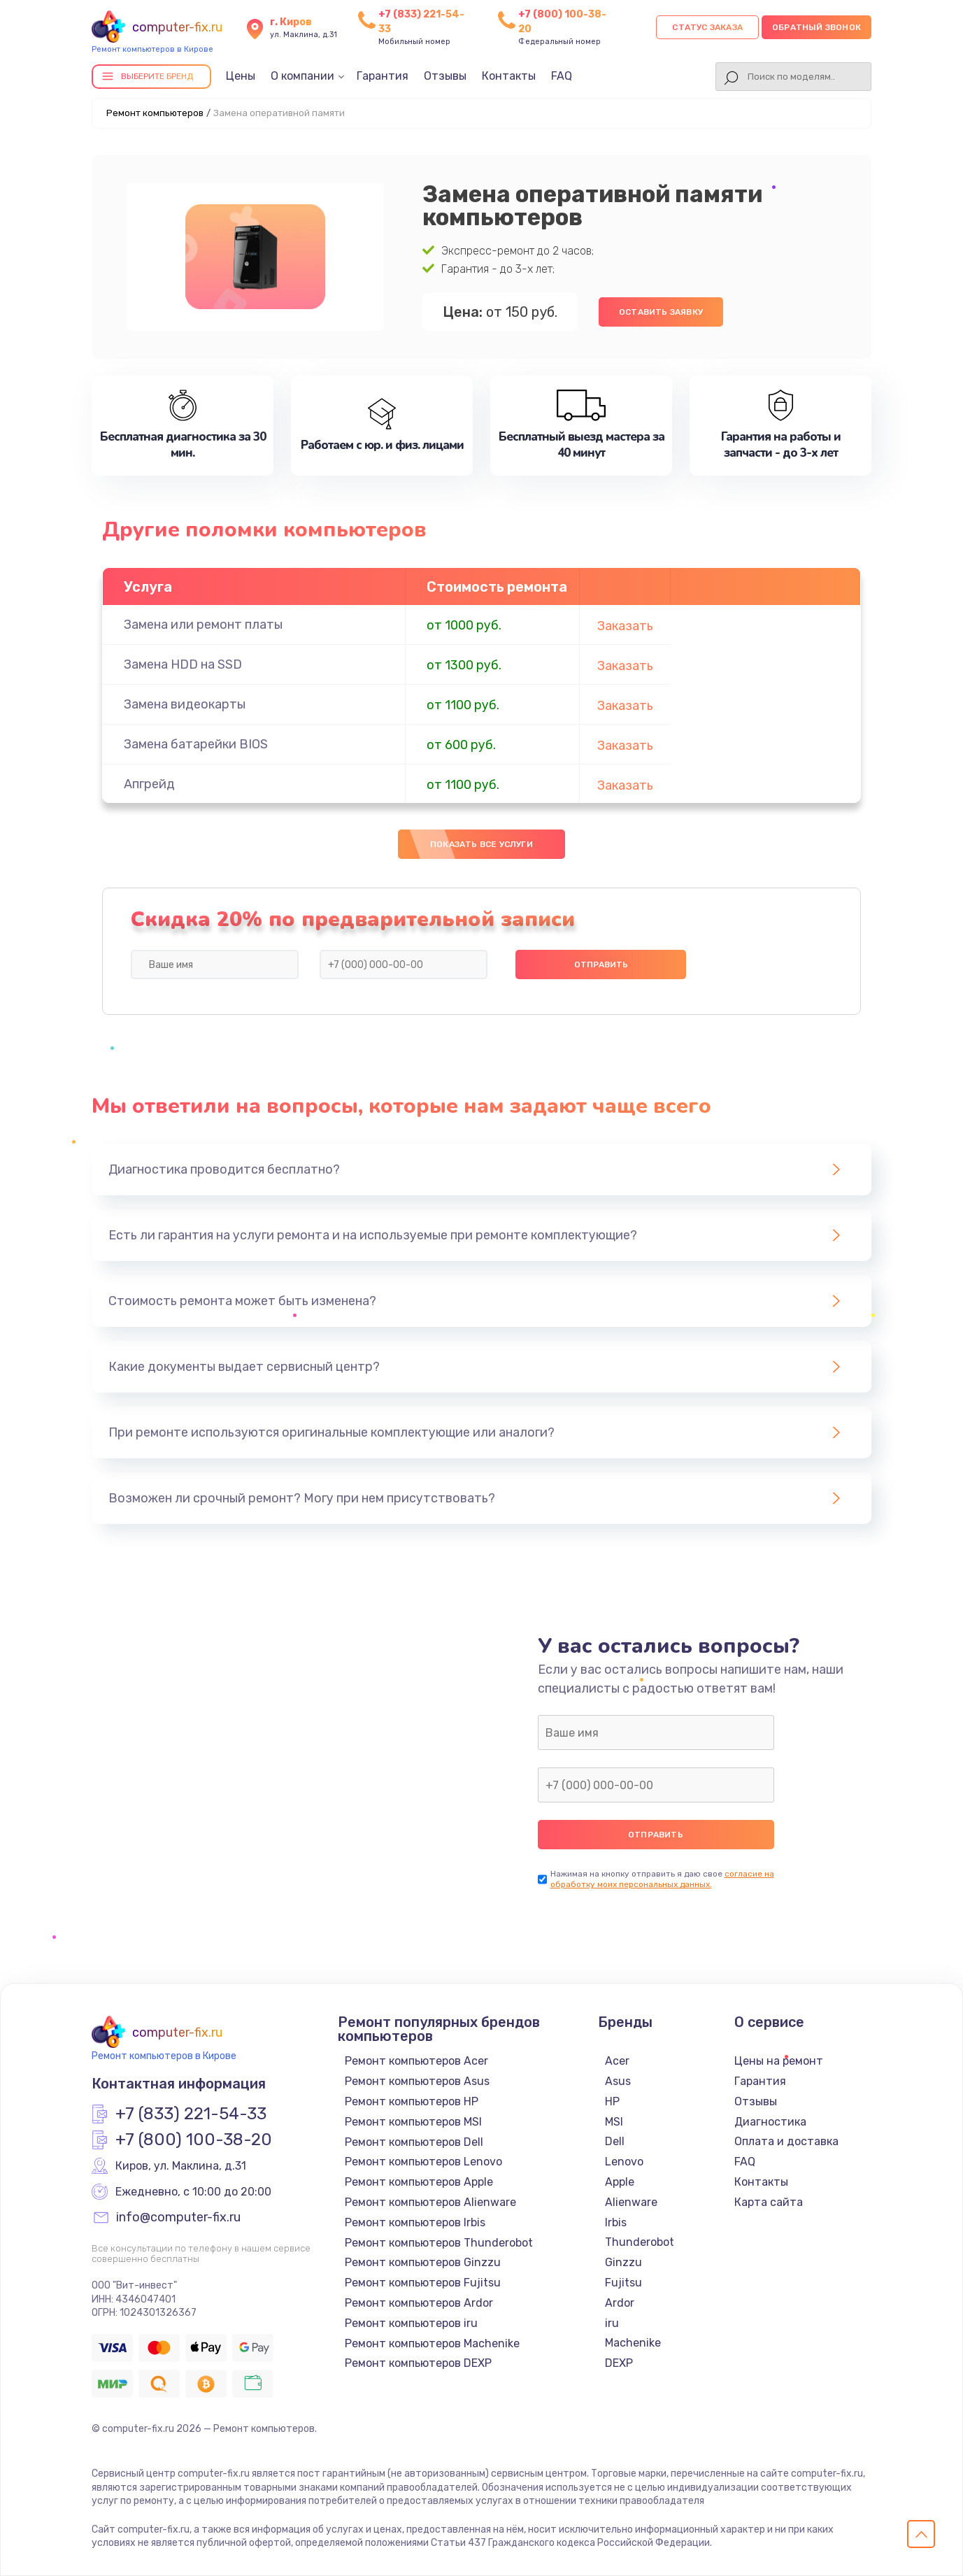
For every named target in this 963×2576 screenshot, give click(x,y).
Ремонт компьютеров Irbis (415, 2222)
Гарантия (382, 76)
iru (612, 2323)
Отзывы (445, 76)
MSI (614, 2121)
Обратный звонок (816, 27)
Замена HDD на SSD (183, 664)
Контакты (509, 76)
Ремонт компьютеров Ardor (419, 2303)
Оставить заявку (661, 312)
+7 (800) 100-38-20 (193, 2140)
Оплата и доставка (786, 2141)
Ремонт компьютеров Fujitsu (423, 2282)
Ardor (619, 2303)
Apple (619, 2182)
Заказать (625, 626)
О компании (302, 76)
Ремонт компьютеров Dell (414, 2142)
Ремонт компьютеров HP (411, 2101)
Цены (240, 76)
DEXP (619, 2363)
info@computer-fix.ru (178, 2218)
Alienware (631, 2202)
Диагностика (770, 2121)
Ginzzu (623, 2262)
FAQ (561, 76)
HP (612, 2101)
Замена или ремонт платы (203, 624)
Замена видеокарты (184, 704)
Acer (617, 2061)
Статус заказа (707, 27)
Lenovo (624, 2161)
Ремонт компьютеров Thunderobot (439, 2242)
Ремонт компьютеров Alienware (430, 2202)
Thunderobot (639, 2242)
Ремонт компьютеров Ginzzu (423, 2262)
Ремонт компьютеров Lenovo (423, 2161)
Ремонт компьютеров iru (411, 2323)
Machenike (633, 2342)
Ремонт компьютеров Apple (419, 2182)
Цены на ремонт (778, 2061)
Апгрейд (149, 784)
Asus (618, 2081)
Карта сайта (768, 2202)
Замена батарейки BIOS (196, 744)
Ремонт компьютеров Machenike (432, 2343)
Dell (615, 2141)
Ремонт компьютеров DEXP (418, 2363)
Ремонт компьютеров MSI (413, 2121)
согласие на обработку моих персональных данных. (662, 1879)
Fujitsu (623, 2282)
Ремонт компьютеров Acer (416, 2061)
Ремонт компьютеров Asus (417, 2081)
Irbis (616, 2222)
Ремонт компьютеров (155, 113)
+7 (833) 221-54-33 (190, 2114)
